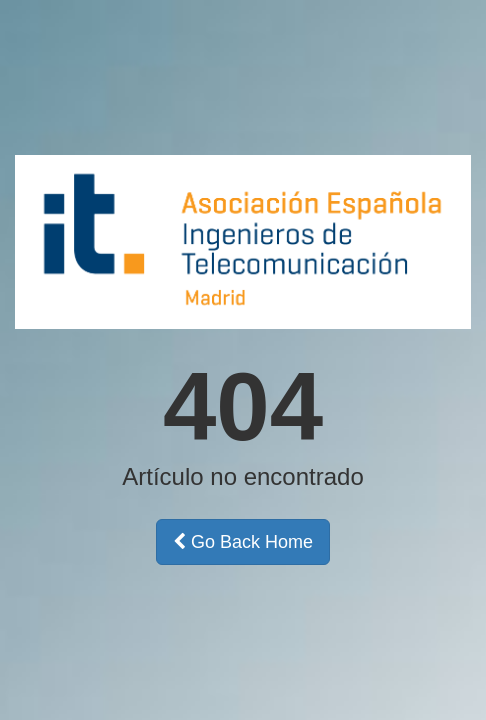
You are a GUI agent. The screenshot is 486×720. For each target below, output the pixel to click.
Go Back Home (243, 542)
